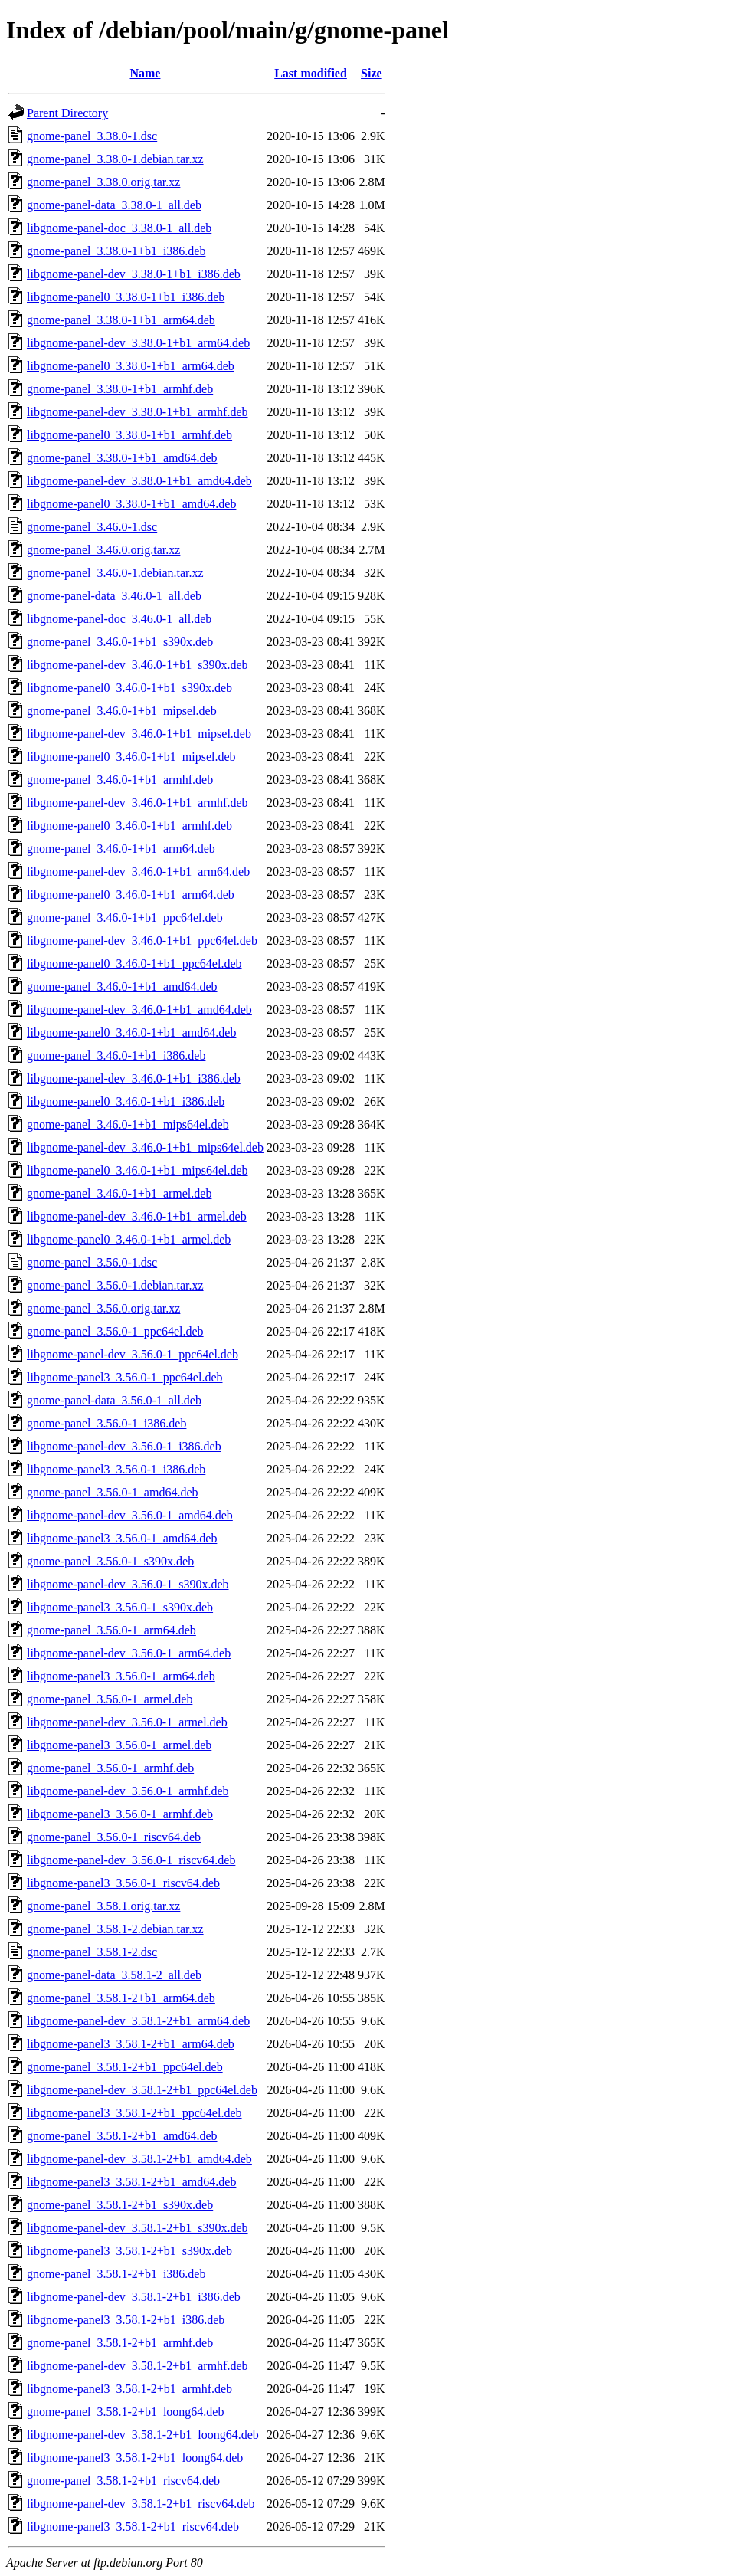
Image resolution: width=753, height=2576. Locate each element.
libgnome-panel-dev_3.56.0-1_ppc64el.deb (132, 1354)
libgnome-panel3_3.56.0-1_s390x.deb (120, 1607)
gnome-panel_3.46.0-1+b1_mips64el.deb (128, 1124)
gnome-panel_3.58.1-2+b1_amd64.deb (122, 2135)
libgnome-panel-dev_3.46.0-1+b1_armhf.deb (137, 802)
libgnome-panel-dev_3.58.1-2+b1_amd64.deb (139, 2158)
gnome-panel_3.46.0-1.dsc (92, 526)
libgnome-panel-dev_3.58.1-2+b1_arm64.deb (138, 2020)
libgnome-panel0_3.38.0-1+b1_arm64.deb (130, 365)
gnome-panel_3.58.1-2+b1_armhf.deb (120, 2342)
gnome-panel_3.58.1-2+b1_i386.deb (116, 2273)
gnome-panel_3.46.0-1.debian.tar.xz (115, 572)
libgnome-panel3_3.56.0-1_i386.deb (116, 1469)
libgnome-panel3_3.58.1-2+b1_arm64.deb (130, 2043)
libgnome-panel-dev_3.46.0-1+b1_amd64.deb (139, 1009)
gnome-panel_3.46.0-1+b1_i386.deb (116, 1055)
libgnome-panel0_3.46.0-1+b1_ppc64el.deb (134, 963)
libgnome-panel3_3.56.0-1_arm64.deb (121, 1676)
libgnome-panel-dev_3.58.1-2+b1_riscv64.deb (140, 2503)
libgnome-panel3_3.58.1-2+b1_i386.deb (125, 2319)
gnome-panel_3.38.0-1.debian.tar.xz (115, 159)
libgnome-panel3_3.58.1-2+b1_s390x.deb (129, 2250)
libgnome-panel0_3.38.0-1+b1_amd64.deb (131, 503)
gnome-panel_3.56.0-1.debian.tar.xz (115, 1285)
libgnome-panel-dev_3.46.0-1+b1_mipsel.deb (139, 733)
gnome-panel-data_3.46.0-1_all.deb (114, 595)
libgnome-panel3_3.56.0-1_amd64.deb (122, 1538)
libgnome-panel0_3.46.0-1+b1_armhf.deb (129, 825)
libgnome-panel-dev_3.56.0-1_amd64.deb (130, 1515)
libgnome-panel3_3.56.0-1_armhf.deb (120, 1814)
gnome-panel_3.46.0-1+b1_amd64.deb (122, 986)
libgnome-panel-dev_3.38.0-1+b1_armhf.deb (137, 411)
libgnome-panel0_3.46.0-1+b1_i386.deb (125, 1101)
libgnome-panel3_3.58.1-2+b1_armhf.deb (129, 2388)
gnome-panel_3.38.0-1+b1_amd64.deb (122, 457)
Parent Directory (67, 113)
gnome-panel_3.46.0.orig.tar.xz (103, 549)
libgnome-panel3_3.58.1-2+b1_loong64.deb (135, 2457)
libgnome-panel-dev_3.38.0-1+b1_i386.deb (134, 273)
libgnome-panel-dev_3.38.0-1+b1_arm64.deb (138, 342)
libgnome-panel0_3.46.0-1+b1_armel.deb (129, 1239)
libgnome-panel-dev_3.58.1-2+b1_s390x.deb (137, 2227)
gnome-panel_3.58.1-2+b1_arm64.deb (121, 1997)
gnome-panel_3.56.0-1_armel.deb (109, 1699)
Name (144, 73)
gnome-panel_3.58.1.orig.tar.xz (103, 1905)
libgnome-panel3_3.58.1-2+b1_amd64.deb (131, 2181)
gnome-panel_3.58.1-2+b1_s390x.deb (120, 2204)
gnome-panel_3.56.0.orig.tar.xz (103, 1308)
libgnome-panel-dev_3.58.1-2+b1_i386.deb (134, 2296)
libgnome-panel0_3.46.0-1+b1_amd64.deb (131, 1032)
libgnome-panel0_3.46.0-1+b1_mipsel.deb (131, 756)
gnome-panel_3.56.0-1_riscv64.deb (114, 1837)
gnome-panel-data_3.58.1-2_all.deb (114, 1974)
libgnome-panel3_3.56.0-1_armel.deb (119, 1745)
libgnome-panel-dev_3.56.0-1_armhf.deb (127, 1791)
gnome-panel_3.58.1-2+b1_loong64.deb (125, 2411)
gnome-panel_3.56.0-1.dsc (92, 1262)
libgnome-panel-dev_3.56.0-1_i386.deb (124, 1446)
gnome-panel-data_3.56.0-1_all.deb (114, 1400)
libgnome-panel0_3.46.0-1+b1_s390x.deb (129, 687)
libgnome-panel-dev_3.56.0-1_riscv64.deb (131, 1859)
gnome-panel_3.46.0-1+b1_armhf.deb (120, 779)
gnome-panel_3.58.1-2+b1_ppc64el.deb (125, 2066)
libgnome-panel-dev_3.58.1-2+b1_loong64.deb (143, 2434)
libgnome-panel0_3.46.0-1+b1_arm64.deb (130, 894)
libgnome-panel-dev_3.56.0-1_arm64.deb (129, 1653)
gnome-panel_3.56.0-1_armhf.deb (110, 1768)
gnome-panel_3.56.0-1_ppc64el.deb (115, 1331)
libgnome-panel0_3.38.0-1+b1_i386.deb (125, 296)
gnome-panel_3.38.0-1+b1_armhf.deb (120, 388)
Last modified (310, 73)
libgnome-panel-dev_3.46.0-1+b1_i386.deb (134, 1078)
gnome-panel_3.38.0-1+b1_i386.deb (116, 250)
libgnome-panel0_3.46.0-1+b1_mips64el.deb (137, 1170)
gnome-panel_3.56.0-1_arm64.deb (111, 1630)
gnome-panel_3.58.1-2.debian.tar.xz (115, 1928)
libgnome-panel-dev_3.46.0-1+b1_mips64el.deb (145, 1147)
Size (371, 73)
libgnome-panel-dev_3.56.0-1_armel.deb (127, 1722)
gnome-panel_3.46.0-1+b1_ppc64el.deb (125, 917)
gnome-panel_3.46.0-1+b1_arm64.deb (121, 848)
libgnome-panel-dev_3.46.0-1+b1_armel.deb (137, 1216)
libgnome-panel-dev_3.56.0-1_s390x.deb (128, 1584)
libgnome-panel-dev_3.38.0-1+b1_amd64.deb (139, 480)
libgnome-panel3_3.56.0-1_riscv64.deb (123, 1882)
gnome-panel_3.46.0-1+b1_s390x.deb (120, 641)
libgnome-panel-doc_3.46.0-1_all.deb (119, 618)
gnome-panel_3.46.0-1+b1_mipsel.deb (122, 710)
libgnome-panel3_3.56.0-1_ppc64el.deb (125, 1377)
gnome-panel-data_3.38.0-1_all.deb (114, 204)
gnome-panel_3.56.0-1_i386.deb (106, 1423)
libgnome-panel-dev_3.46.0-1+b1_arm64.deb (138, 871)
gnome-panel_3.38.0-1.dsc (92, 136)
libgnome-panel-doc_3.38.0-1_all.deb (119, 227)
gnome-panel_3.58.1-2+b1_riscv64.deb (123, 2480)
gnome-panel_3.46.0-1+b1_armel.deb (119, 1193)
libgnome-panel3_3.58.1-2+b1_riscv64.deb (133, 2526)
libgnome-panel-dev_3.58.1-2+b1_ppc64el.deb (142, 2089)
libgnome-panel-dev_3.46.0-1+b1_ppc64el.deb (142, 940)
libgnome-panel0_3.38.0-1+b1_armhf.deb (129, 434)
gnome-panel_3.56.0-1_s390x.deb (110, 1561)
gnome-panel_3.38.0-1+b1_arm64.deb (121, 319)
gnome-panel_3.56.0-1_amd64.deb (112, 1492)
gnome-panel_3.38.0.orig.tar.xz (103, 181)
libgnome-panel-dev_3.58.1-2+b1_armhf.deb (137, 2365)
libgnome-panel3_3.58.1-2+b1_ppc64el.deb (134, 2112)
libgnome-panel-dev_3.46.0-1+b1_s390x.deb (137, 664)
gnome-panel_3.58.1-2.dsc (92, 1951)
